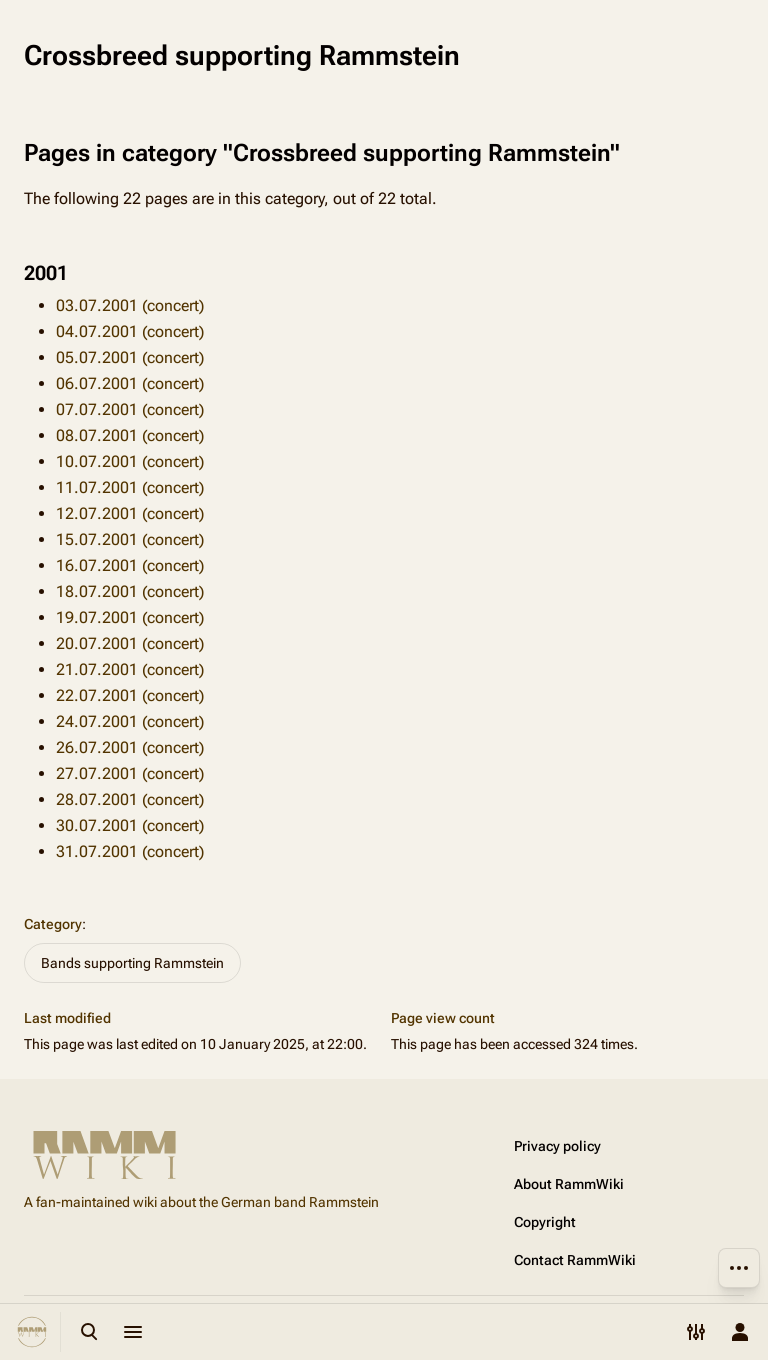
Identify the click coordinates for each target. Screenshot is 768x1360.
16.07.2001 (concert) (130, 565)
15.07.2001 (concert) (130, 539)
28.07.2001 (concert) (130, 799)
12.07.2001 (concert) (130, 513)
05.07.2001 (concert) (130, 357)
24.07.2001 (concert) (130, 721)
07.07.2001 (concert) (130, 409)
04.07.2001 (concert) (130, 331)
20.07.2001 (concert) (130, 643)
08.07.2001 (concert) (130, 435)
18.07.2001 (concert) (130, 591)
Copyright (545, 1222)
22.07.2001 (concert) (130, 695)
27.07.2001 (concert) (130, 773)
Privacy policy (557, 1146)
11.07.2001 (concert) (130, 487)
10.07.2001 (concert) (130, 461)
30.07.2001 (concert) (130, 825)
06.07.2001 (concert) (130, 383)
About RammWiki (569, 1184)
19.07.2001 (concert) (130, 617)
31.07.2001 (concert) (130, 851)
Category (53, 924)
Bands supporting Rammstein (132, 963)
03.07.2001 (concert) (130, 305)
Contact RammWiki (575, 1260)
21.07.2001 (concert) (130, 669)
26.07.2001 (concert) (130, 747)
